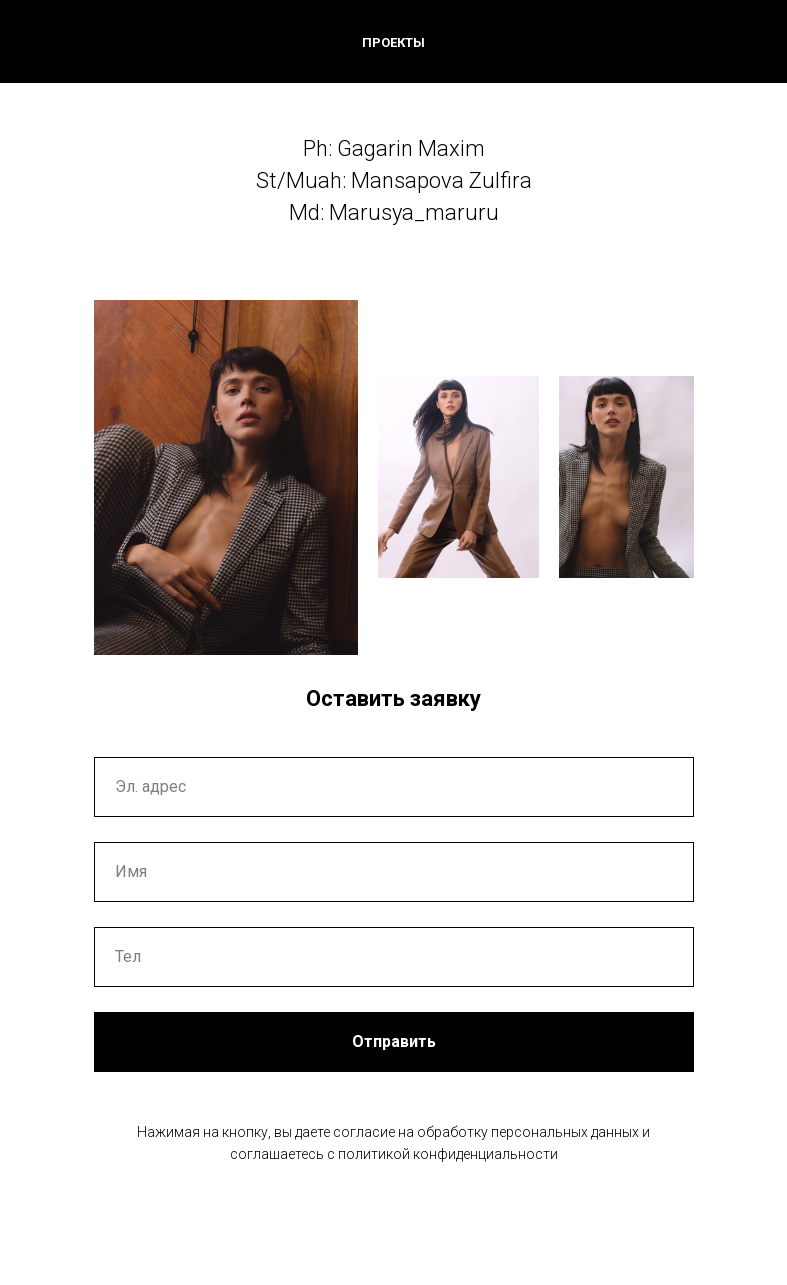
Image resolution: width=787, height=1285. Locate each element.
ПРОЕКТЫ (393, 42)
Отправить (394, 1041)
